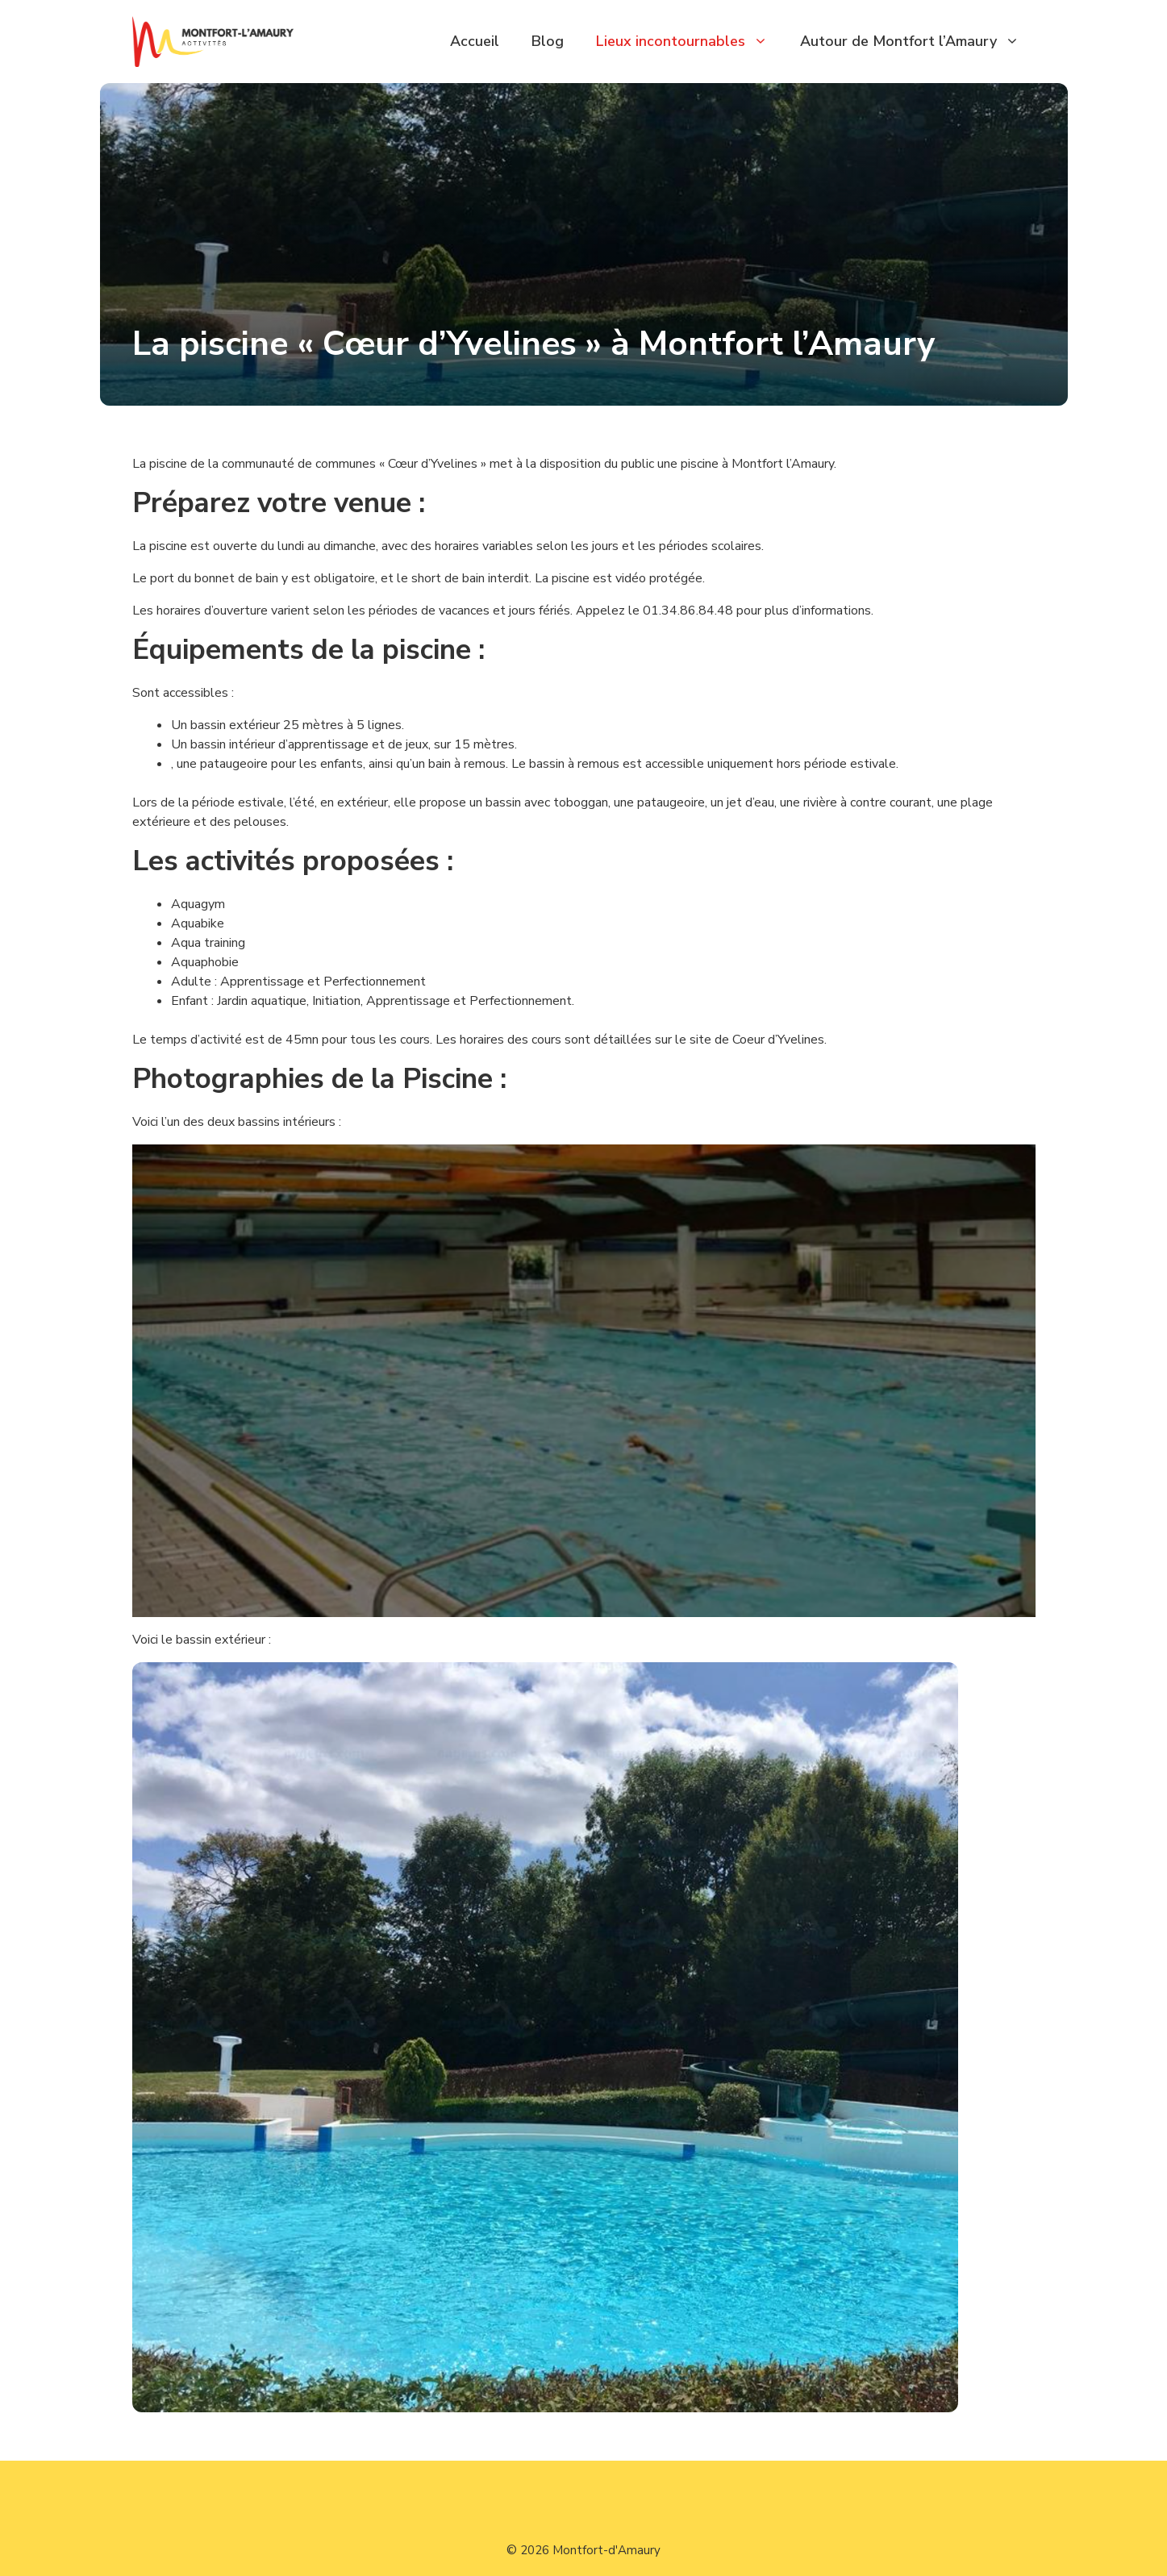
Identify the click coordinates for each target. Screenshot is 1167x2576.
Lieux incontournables (690, 41)
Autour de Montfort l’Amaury (918, 41)
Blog (547, 41)
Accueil (474, 41)
